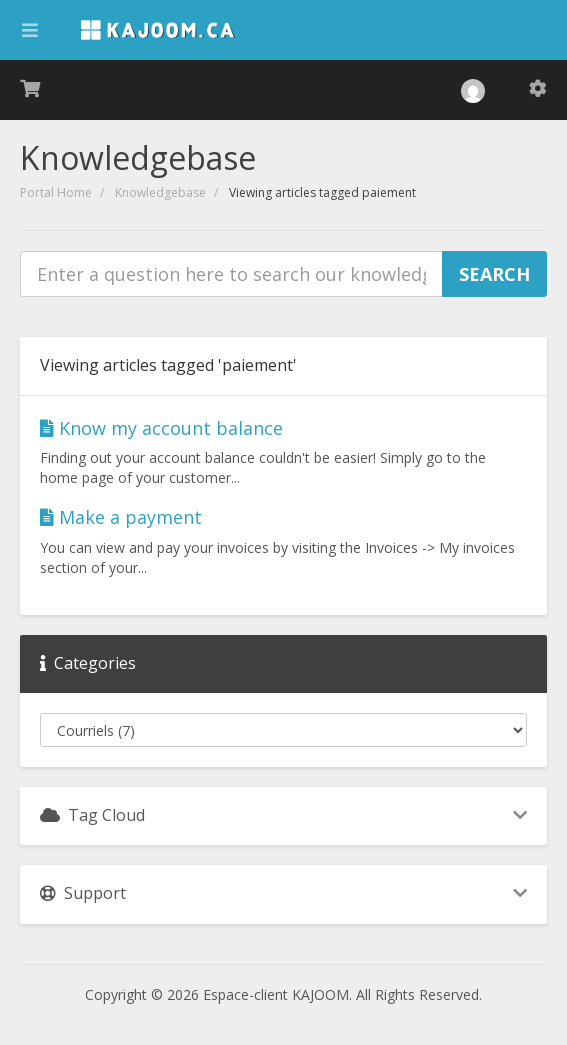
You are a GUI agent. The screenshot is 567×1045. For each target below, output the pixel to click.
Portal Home (56, 192)
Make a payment (121, 517)
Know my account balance (161, 428)
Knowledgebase (160, 192)
